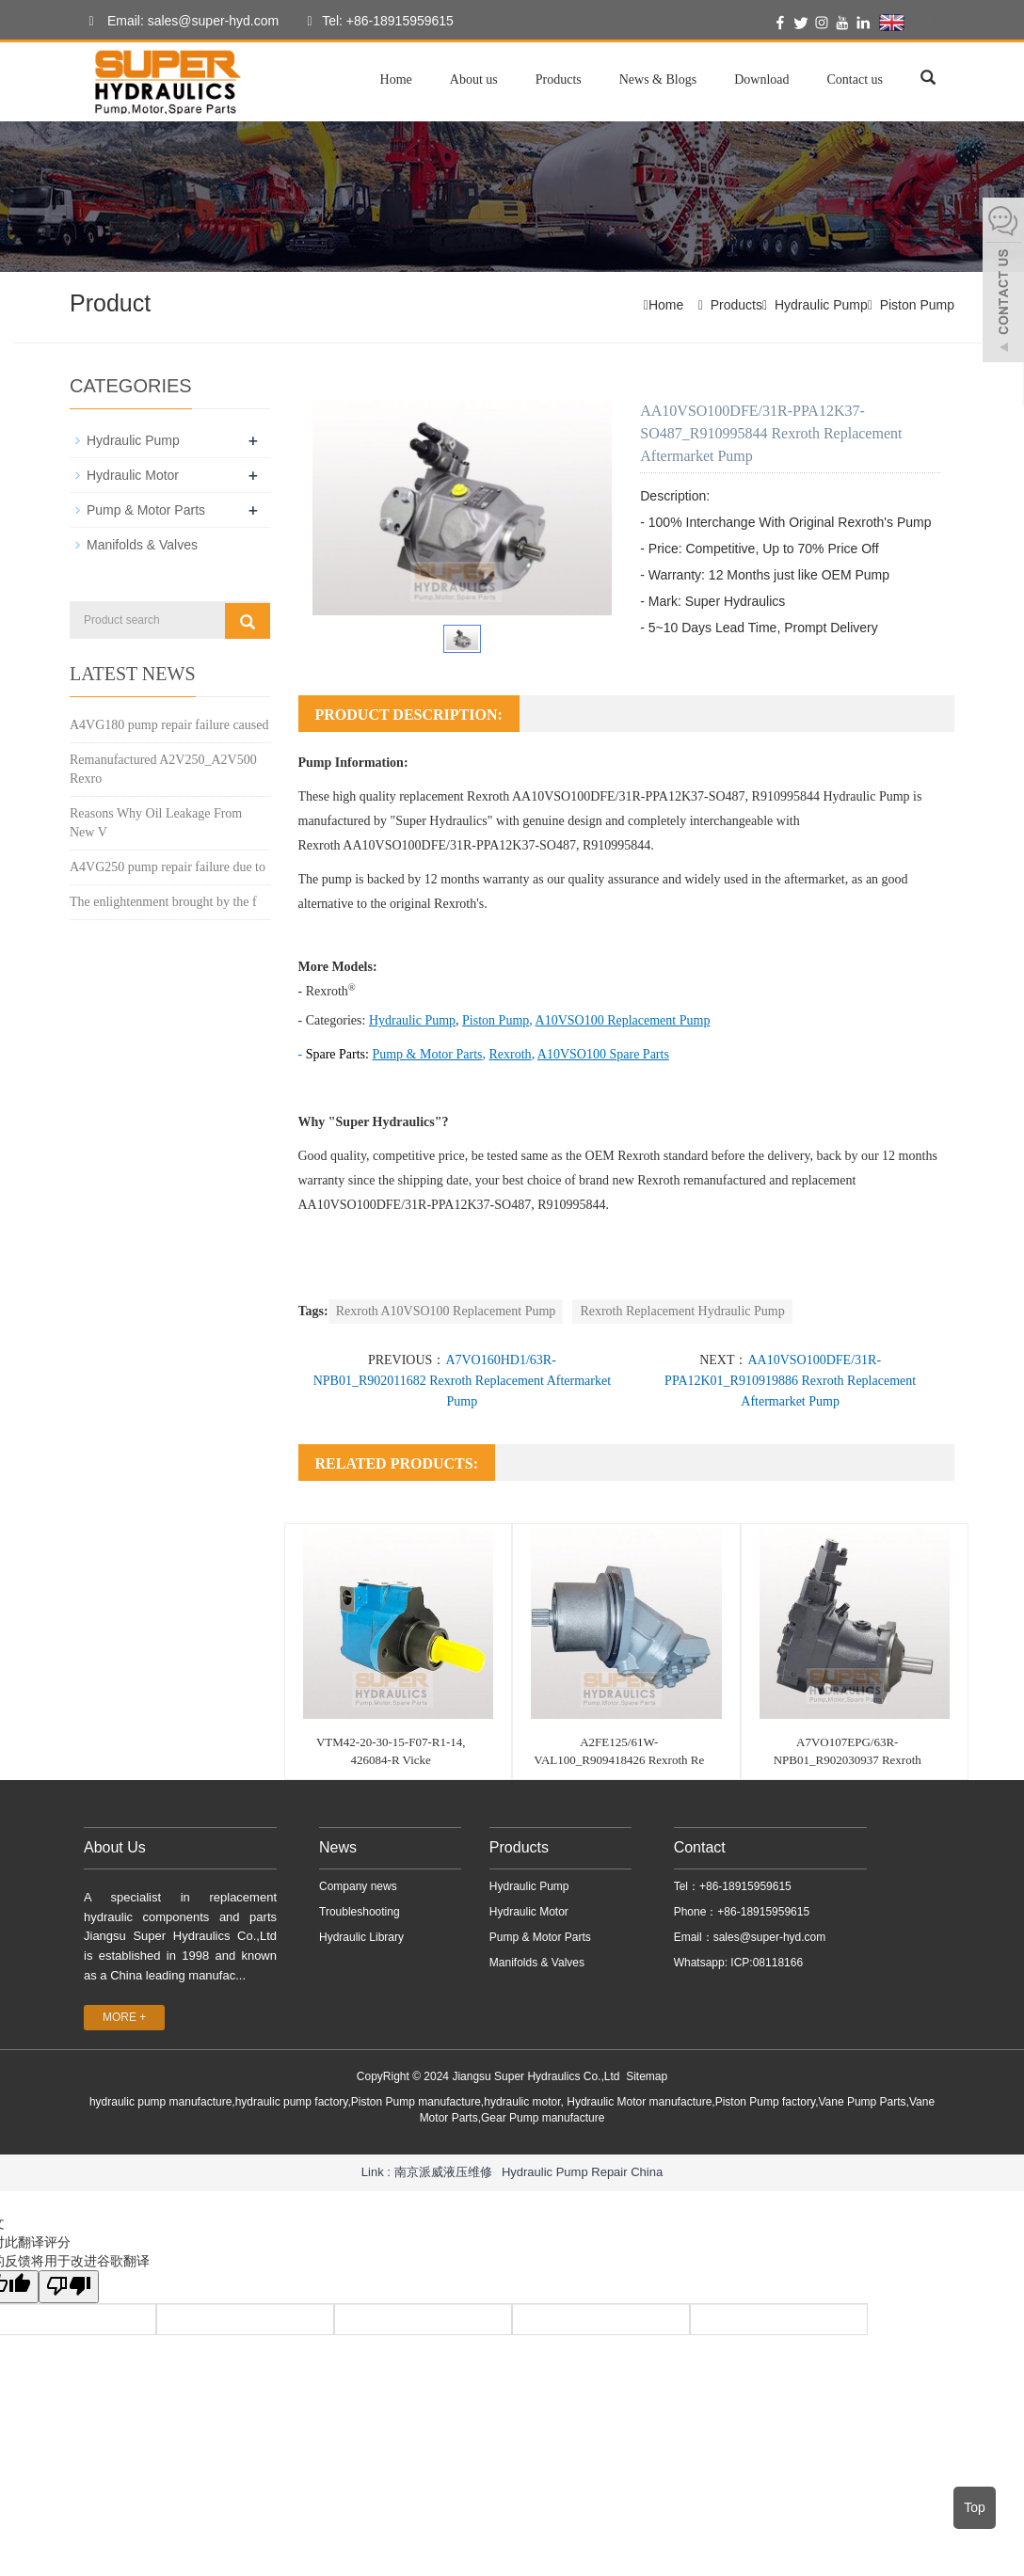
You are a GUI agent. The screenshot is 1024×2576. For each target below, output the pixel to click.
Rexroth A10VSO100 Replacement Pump (446, 1311)
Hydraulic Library (361, 1937)
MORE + (124, 2017)
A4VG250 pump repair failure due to (167, 867)
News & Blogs (657, 79)
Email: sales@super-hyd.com (179, 21)
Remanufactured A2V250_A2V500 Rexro (163, 769)
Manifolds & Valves (142, 544)
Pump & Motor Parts (146, 509)
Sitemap (646, 2076)
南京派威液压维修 (443, 2172)
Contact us (855, 79)
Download (761, 79)
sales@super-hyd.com (769, 1937)
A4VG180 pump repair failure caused (169, 725)
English (915, 22)
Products (559, 79)
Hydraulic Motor (133, 475)
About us (474, 79)
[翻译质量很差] (69, 2286)
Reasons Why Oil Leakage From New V (156, 822)
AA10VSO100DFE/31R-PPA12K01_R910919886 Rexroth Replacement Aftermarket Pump (790, 1380)
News (338, 1847)
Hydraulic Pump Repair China (582, 2172)
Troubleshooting (359, 1911)
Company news (358, 1886)
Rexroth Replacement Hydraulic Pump (682, 1311)
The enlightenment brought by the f (163, 902)
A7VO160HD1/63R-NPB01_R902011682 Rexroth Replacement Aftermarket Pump (462, 1380)
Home (396, 79)
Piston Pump (917, 304)
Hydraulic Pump (821, 304)
